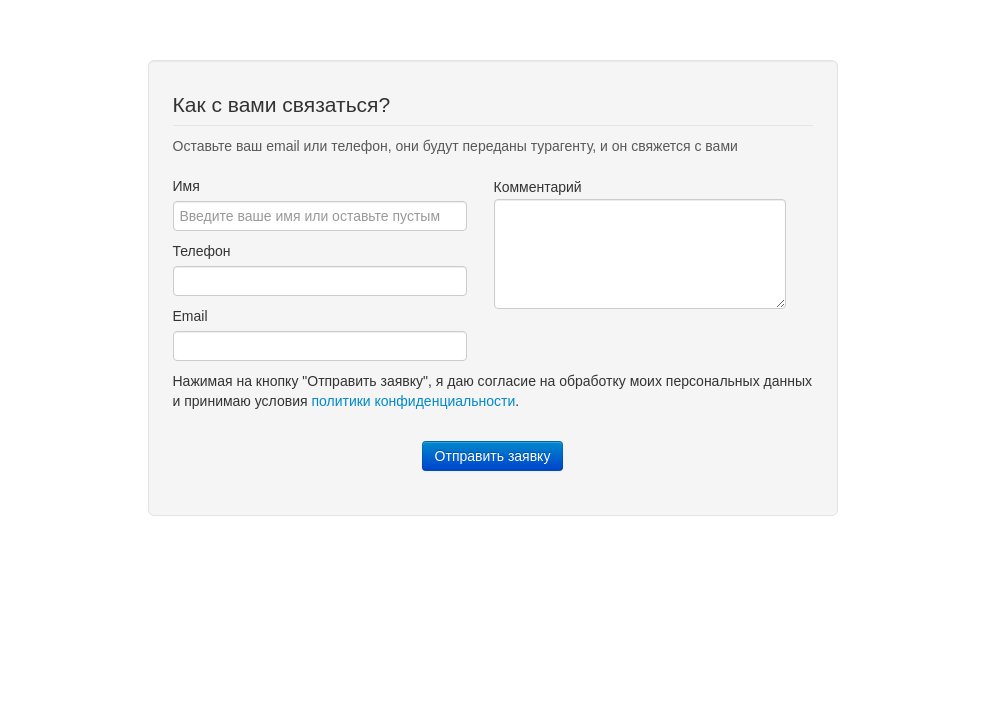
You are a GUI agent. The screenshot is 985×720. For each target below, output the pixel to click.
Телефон (202, 251)
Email (190, 316)
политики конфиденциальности (413, 401)
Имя (186, 186)
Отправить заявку (493, 456)
